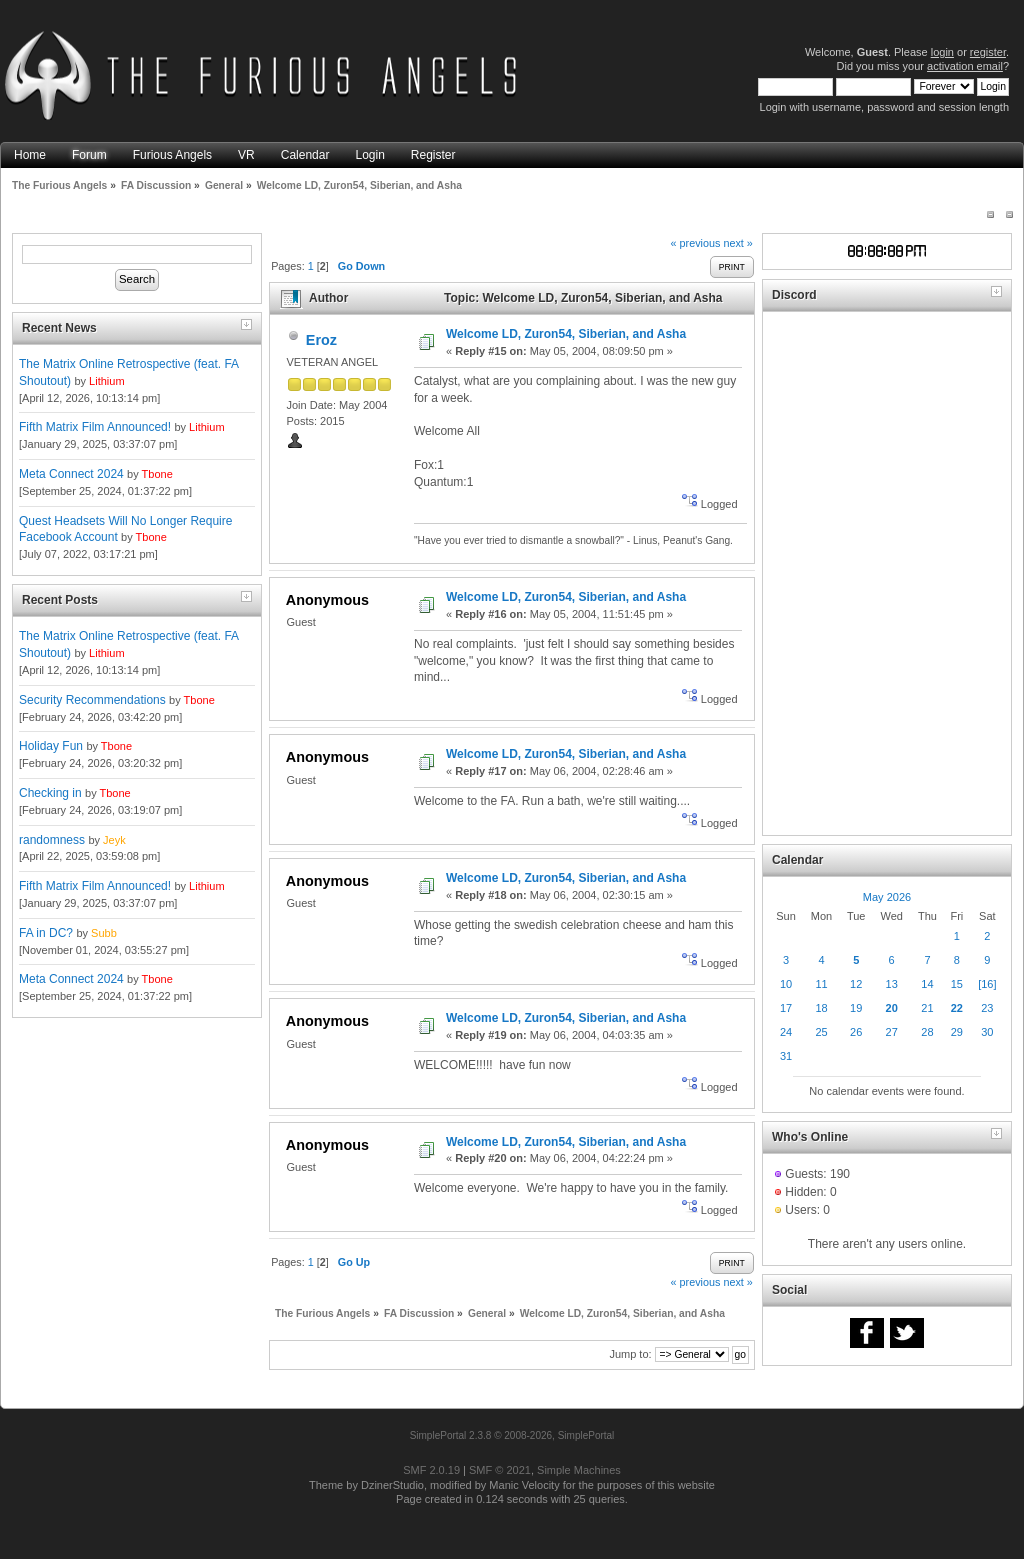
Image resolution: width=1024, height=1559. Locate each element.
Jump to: (630, 1354)
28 (927, 1032)
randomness (52, 840)
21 (927, 1008)
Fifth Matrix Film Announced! (95, 427)
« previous (696, 243)
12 (856, 984)
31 (786, 1056)
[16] (987, 984)
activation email (965, 66)
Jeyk (114, 840)
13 (892, 984)
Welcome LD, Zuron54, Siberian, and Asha (566, 334)
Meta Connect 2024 (71, 474)
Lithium (106, 381)
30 (987, 1032)
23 (987, 1008)
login (942, 52)
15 (957, 984)
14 (927, 984)
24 (786, 1032)
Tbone (157, 474)
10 (786, 984)
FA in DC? (46, 933)
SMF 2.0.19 (431, 1470)
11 (821, 984)
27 (892, 1032)
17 (786, 1008)
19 (856, 1008)
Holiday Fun (51, 746)
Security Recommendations (92, 700)
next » (737, 243)
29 (957, 1032)
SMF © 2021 (500, 1470)
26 (856, 1032)
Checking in (50, 793)
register (988, 52)
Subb (104, 933)
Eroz (321, 340)
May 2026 (887, 897)
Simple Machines (579, 1470)
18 (821, 1008)
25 (821, 1032)
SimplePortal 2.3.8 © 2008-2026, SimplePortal (512, 1435)
